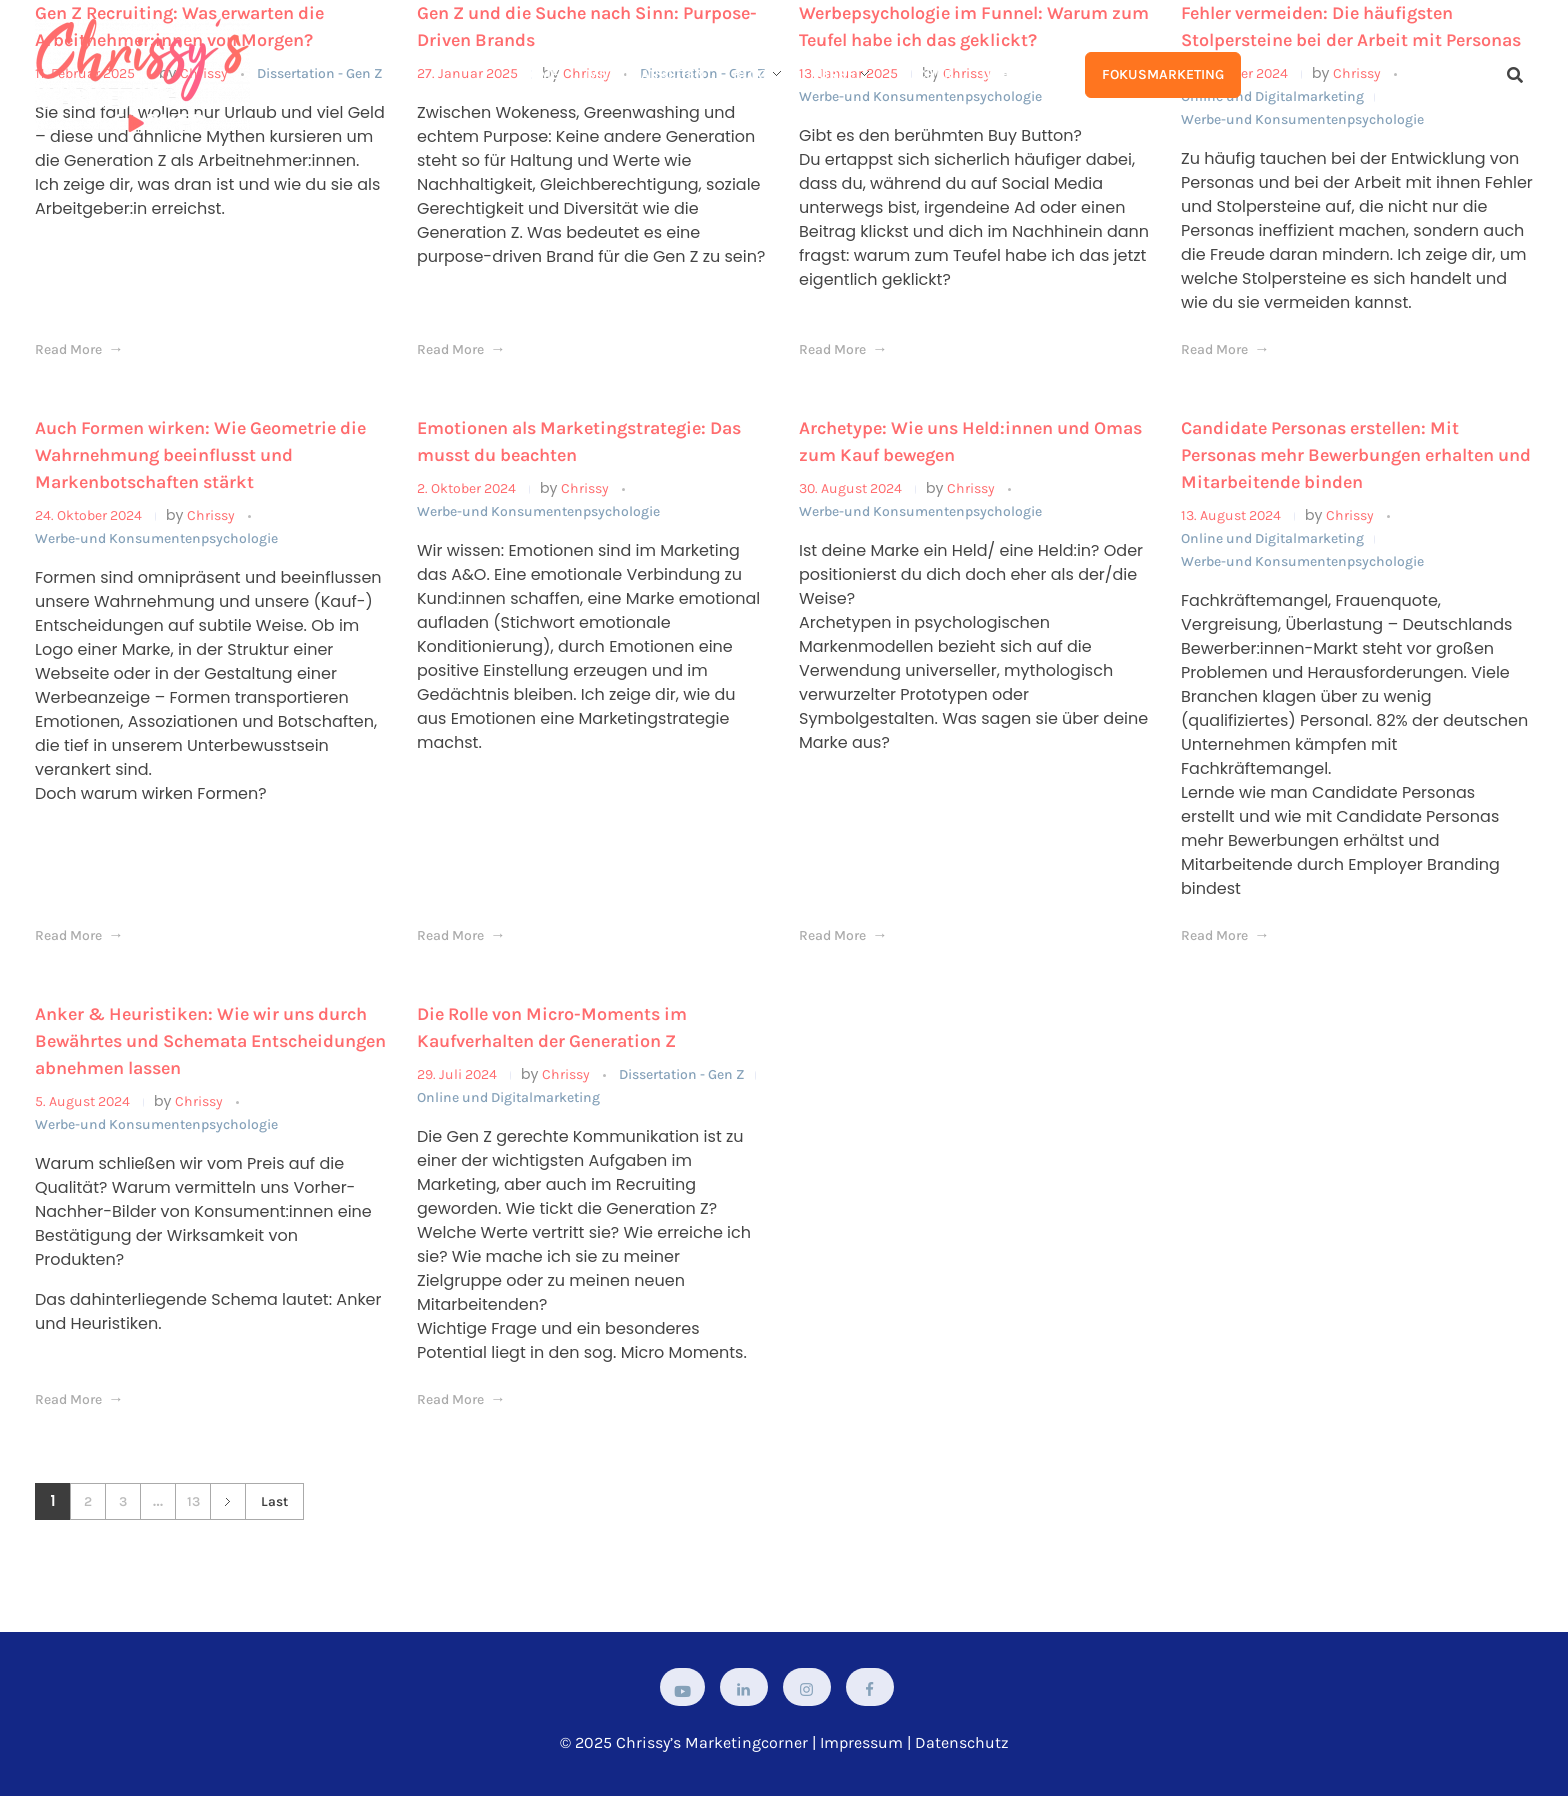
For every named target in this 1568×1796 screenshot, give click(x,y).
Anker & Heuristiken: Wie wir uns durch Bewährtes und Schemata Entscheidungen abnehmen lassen (210, 1041)
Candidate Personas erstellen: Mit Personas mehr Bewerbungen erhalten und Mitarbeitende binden (1356, 455)
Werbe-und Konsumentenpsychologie (156, 538)
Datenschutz (962, 1742)
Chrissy (212, 515)
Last (274, 1501)
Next (227, 1501)
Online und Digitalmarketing (1272, 538)
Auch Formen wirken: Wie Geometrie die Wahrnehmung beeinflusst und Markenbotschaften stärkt (200, 455)
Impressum (861, 1742)
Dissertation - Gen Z (682, 1074)
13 (193, 1501)
